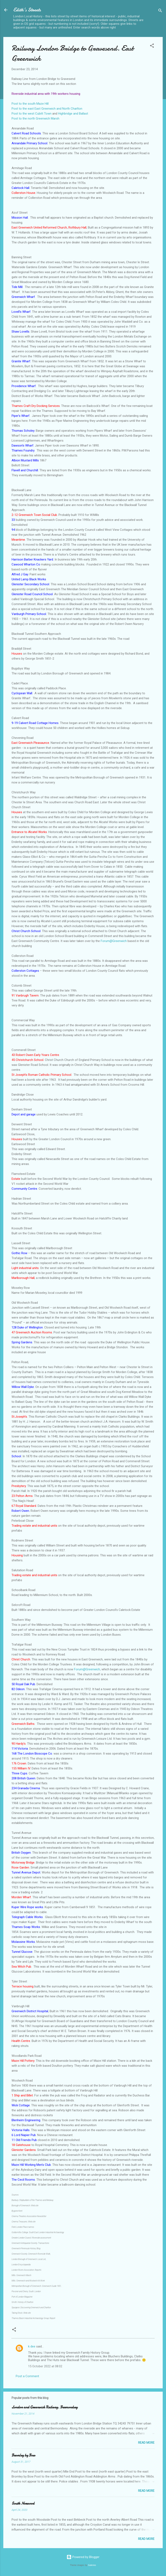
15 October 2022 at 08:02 (45, 2366)
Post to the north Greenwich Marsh (35, 118)
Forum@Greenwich (114, 941)
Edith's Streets (27, 9)
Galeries (92, 2565)
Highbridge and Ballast (73, 113)
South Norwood (23, 2503)
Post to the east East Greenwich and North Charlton (47, 108)
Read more (146, 2442)
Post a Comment (27, 2376)
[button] (151, 46)
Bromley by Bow (23, 2455)
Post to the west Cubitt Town (31, 113)
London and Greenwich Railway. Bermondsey (45, 2407)
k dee (31, 2346)
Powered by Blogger (83, 2557)
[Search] (160, 11)
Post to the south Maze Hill (30, 103)
